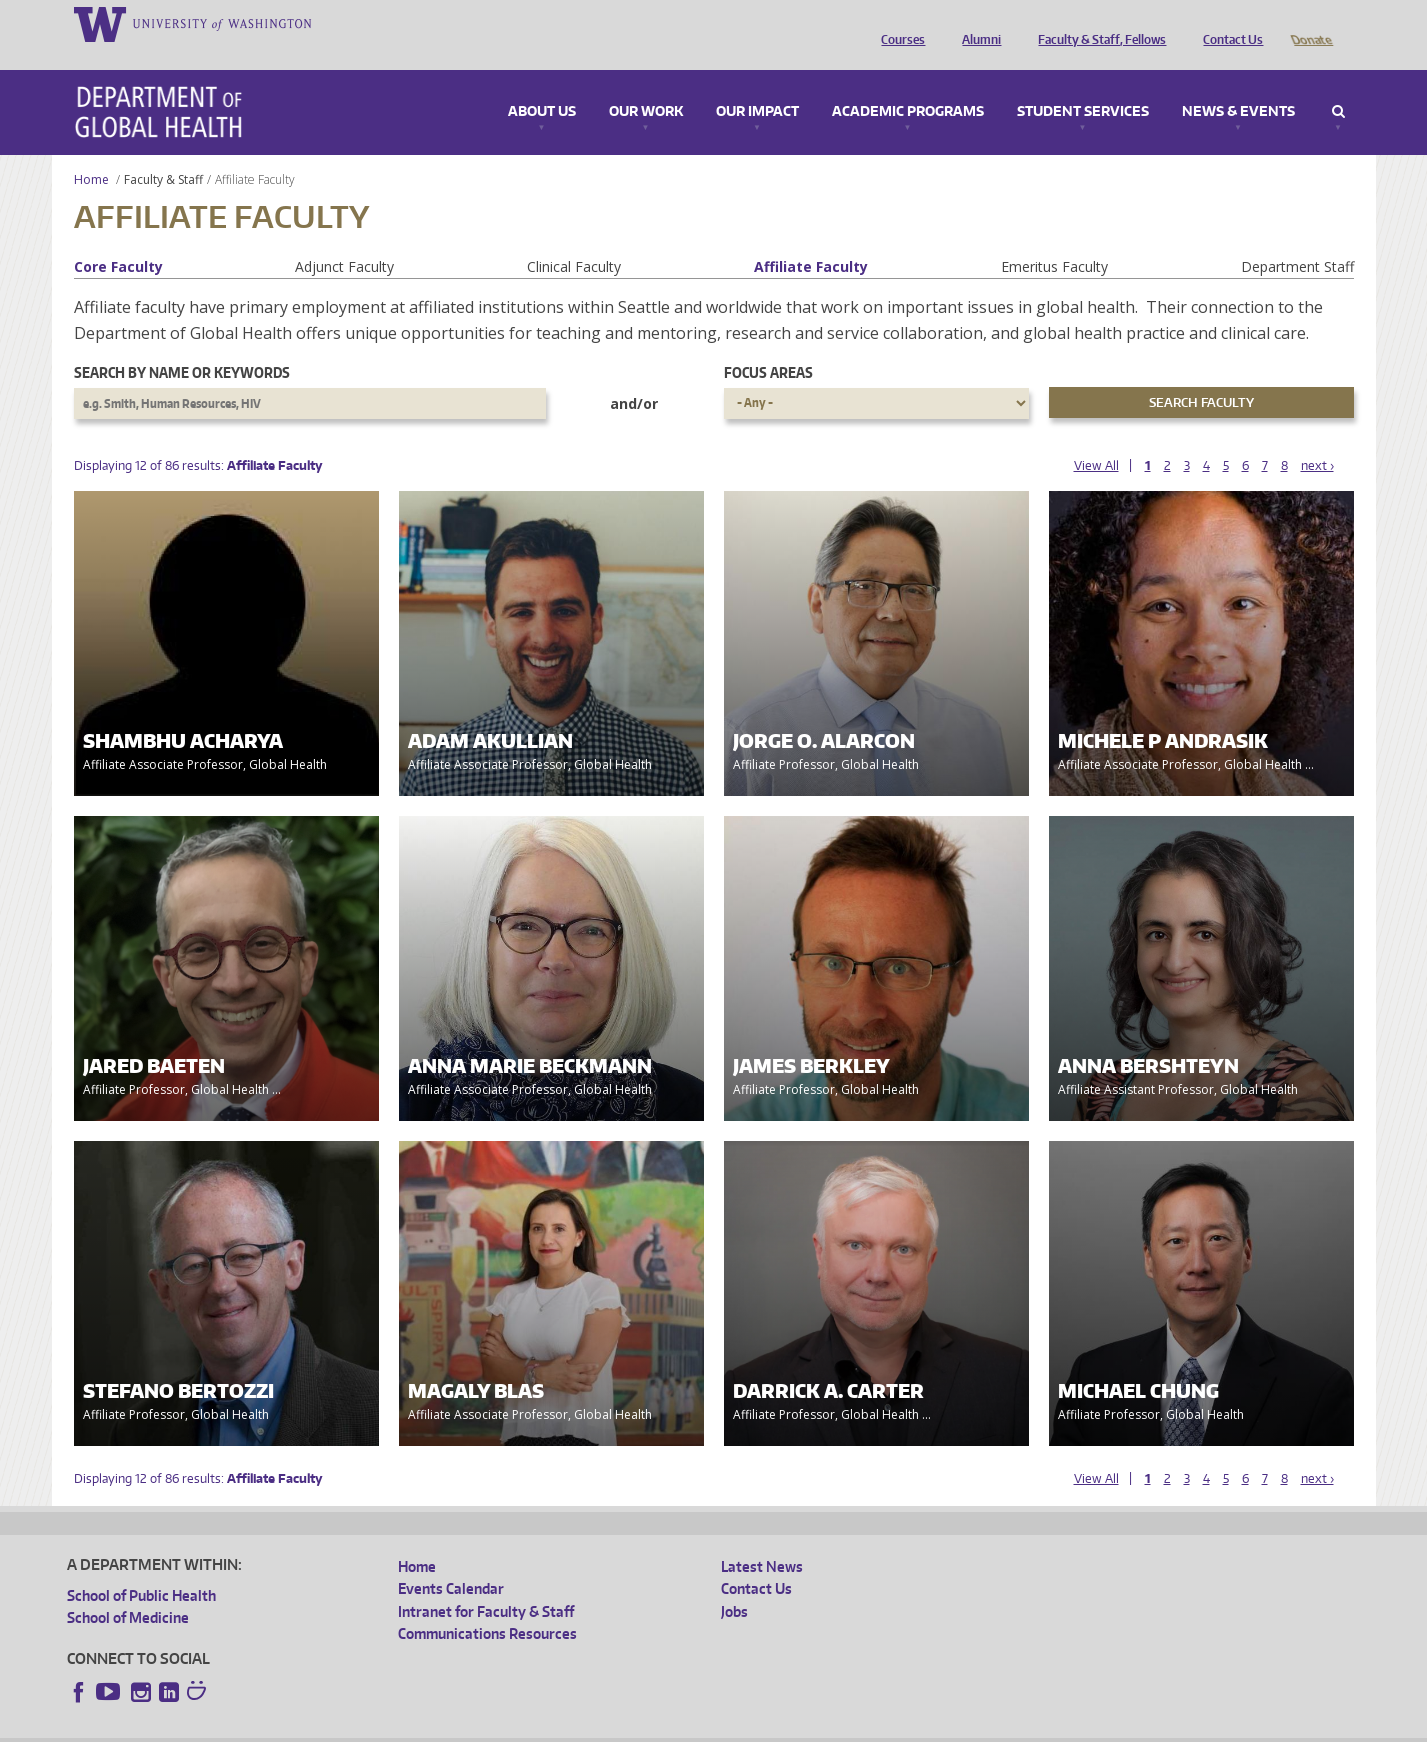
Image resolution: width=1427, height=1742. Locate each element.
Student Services (1083, 84)
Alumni (976, 23)
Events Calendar (451, 1560)
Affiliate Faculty (811, 238)
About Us (542, 84)
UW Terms (413, 1726)
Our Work (646, 84)
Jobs (734, 1583)
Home (91, 151)
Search (1338, 84)
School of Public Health (141, 1567)
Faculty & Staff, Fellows (1097, 23)
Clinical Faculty (574, 238)
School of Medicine (128, 1589)
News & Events (1238, 84)
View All (1096, 437)
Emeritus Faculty (1054, 238)
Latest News (762, 1538)
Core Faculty (118, 238)
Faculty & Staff (163, 151)
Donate (1310, 23)
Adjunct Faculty (344, 238)
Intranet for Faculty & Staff (486, 1583)
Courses (898, 23)
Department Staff (1297, 238)
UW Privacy (332, 1726)
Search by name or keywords (182, 344)
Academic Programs (908, 84)
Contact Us (1228, 23)
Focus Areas (768, 344)
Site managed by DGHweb (532, 1726)
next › (1317, 437)
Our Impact (757, 84)
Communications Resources (487, 1605)
